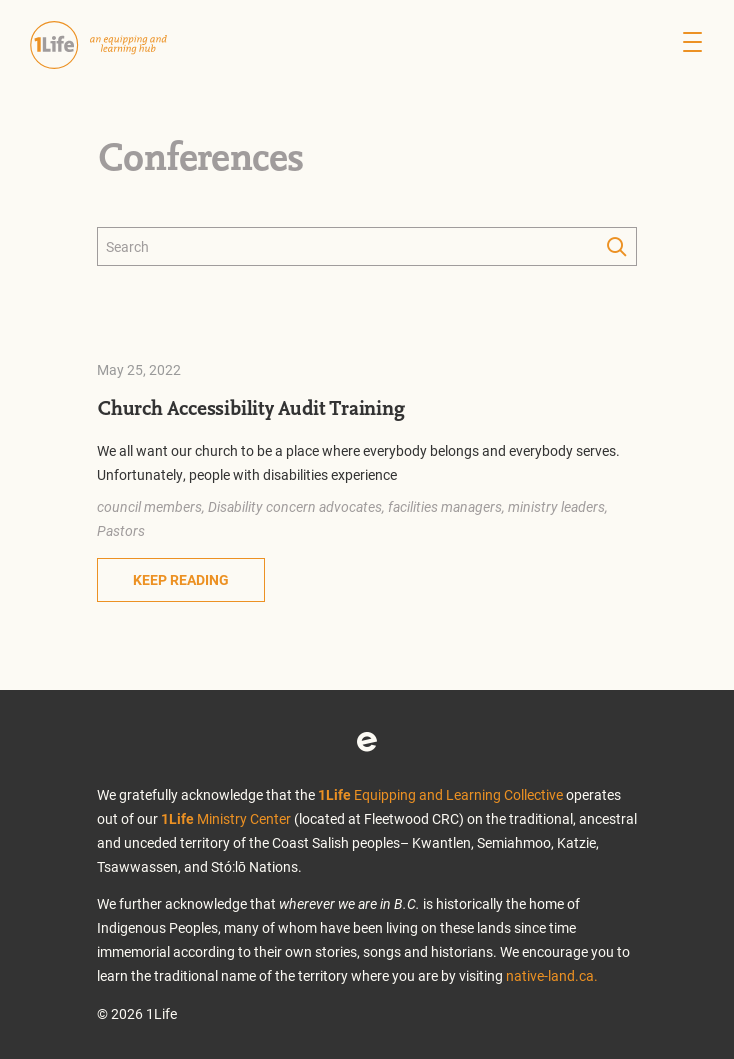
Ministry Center (226, 818)
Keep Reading (181, 579)
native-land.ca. (552, 975)
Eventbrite (367, 742)
